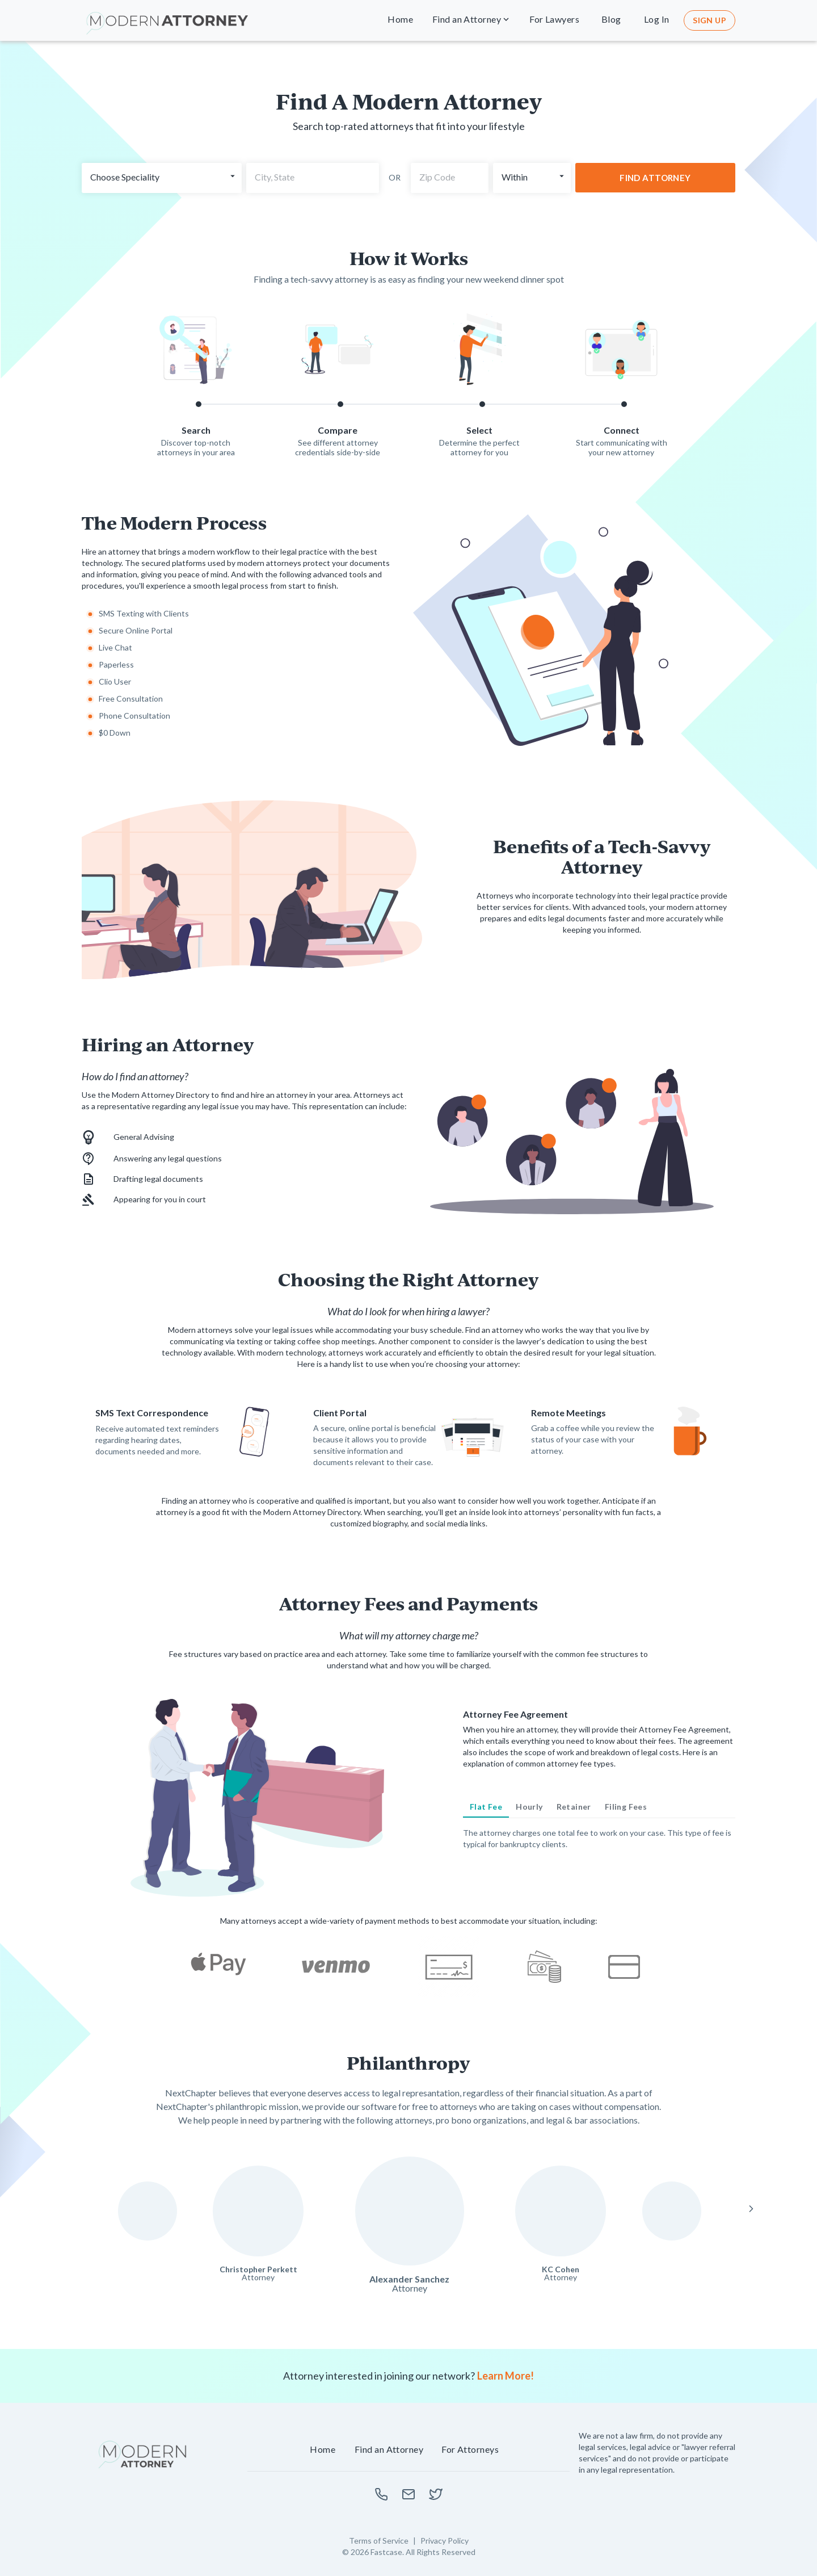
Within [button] (515, 176)
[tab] (486, 1807)
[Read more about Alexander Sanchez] (409, 2211)
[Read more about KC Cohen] (560, 2211)
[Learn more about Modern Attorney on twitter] (435, 2494)
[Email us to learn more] (408, 2494)
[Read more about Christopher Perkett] (258, 2211)
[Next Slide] (751, 2208)
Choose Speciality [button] (124, 176)
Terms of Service (378, 2540)
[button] (400, 20)
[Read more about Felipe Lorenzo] (671, 2211)
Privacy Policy (444, 2540)
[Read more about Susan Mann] (147, 2211)
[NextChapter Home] (143, 2455)
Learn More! (505, 2375)
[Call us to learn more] (381, 2494)
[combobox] (312, 178)
